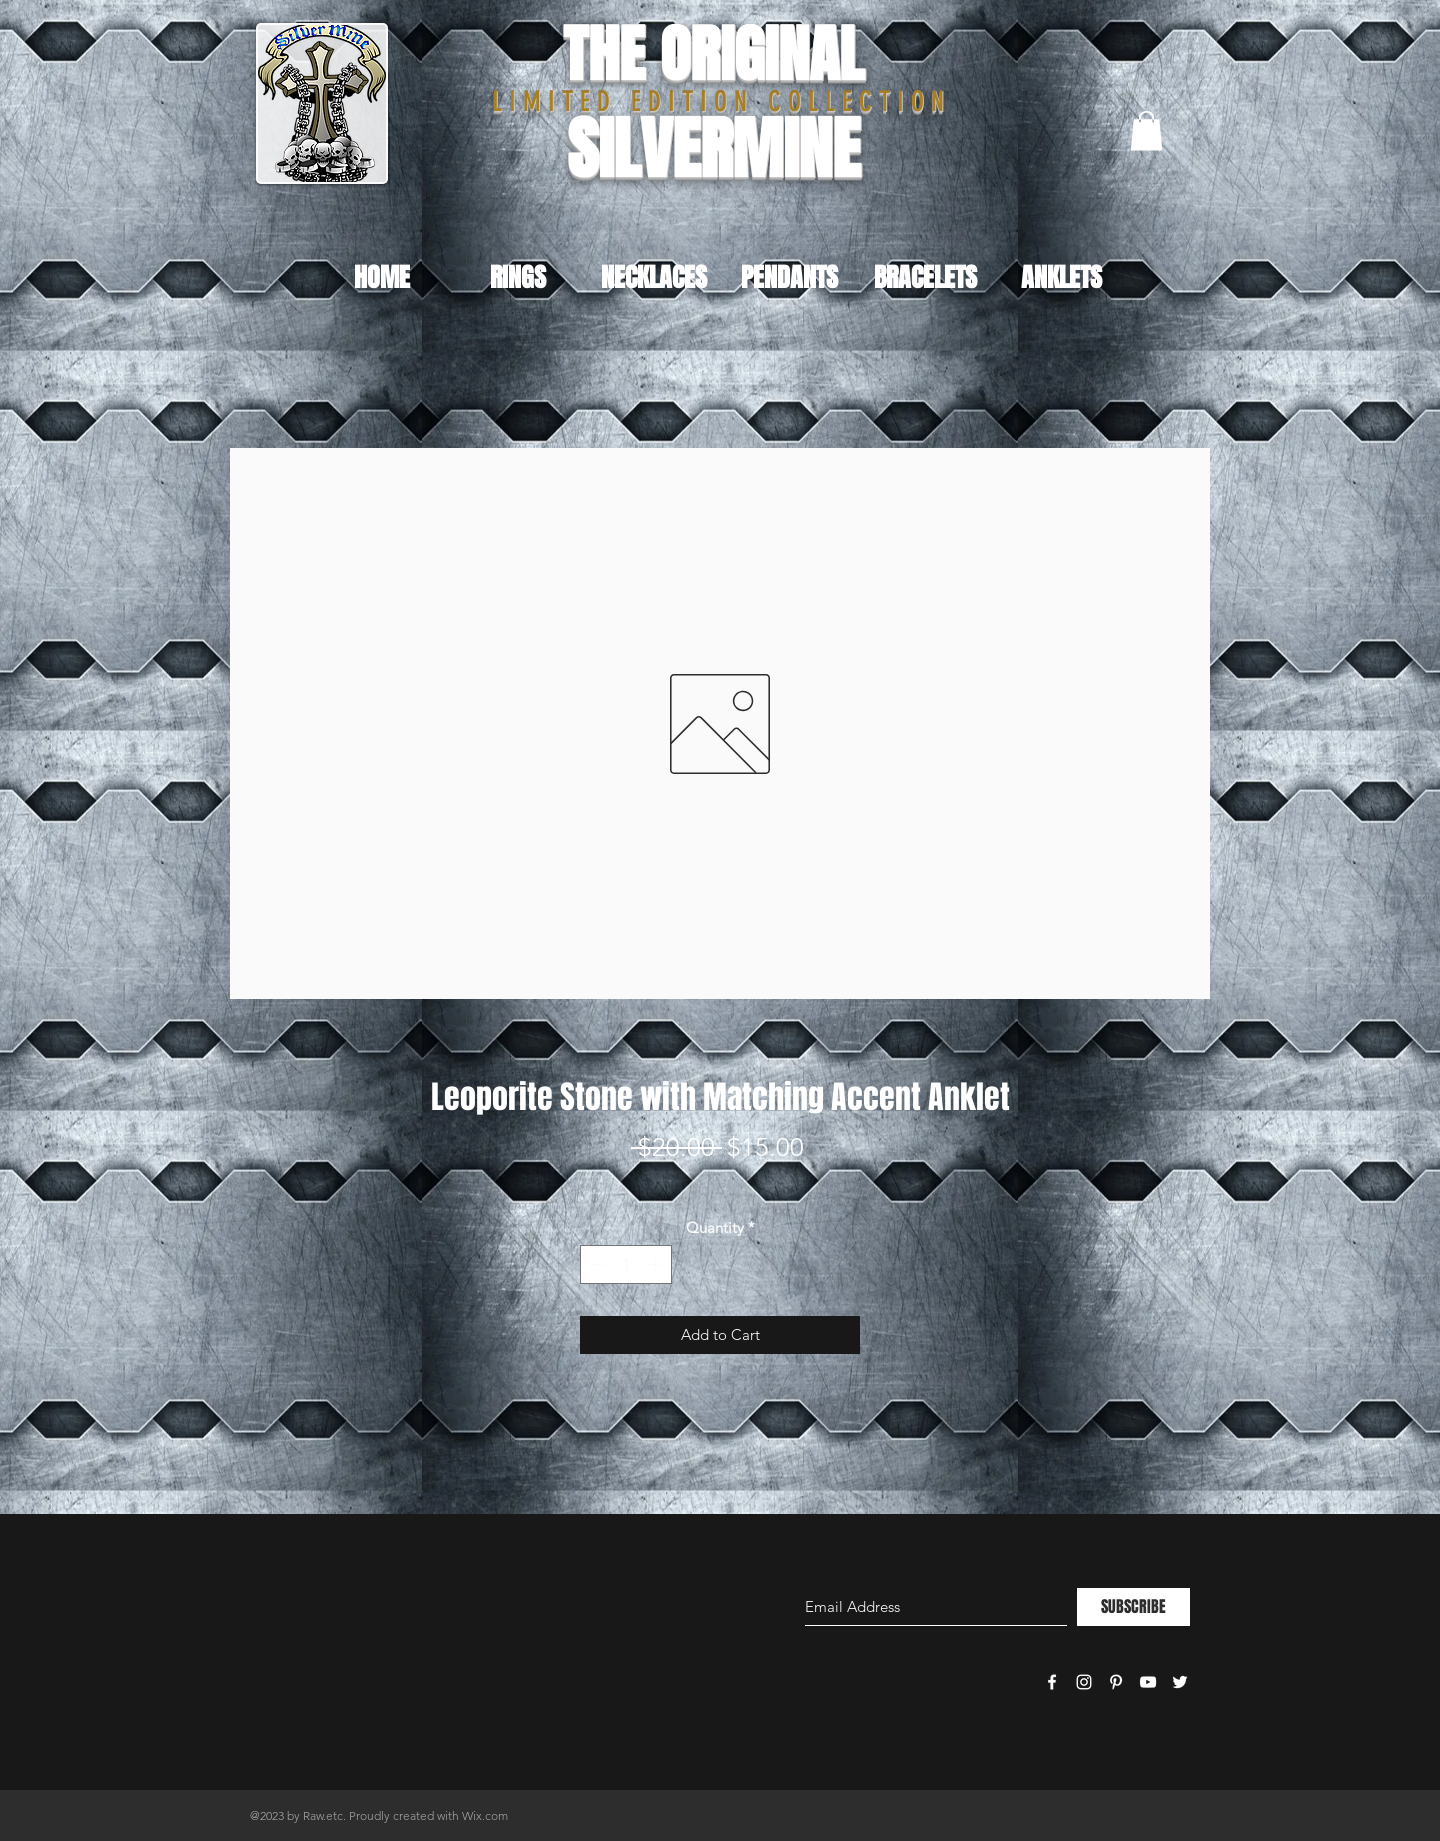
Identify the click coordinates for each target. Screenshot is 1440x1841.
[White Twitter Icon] (1180, 1682)
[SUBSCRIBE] (1133, 1607)
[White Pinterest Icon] (1116, 1682)
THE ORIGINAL (713, 54)
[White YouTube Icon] (1148, 1682)
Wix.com (485, 1815)
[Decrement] (596, 1264)
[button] (1146, 130)
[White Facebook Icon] (1052, 1682)
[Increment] (656, 1264)
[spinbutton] (626, 1264)
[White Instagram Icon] (1084, 1682)
